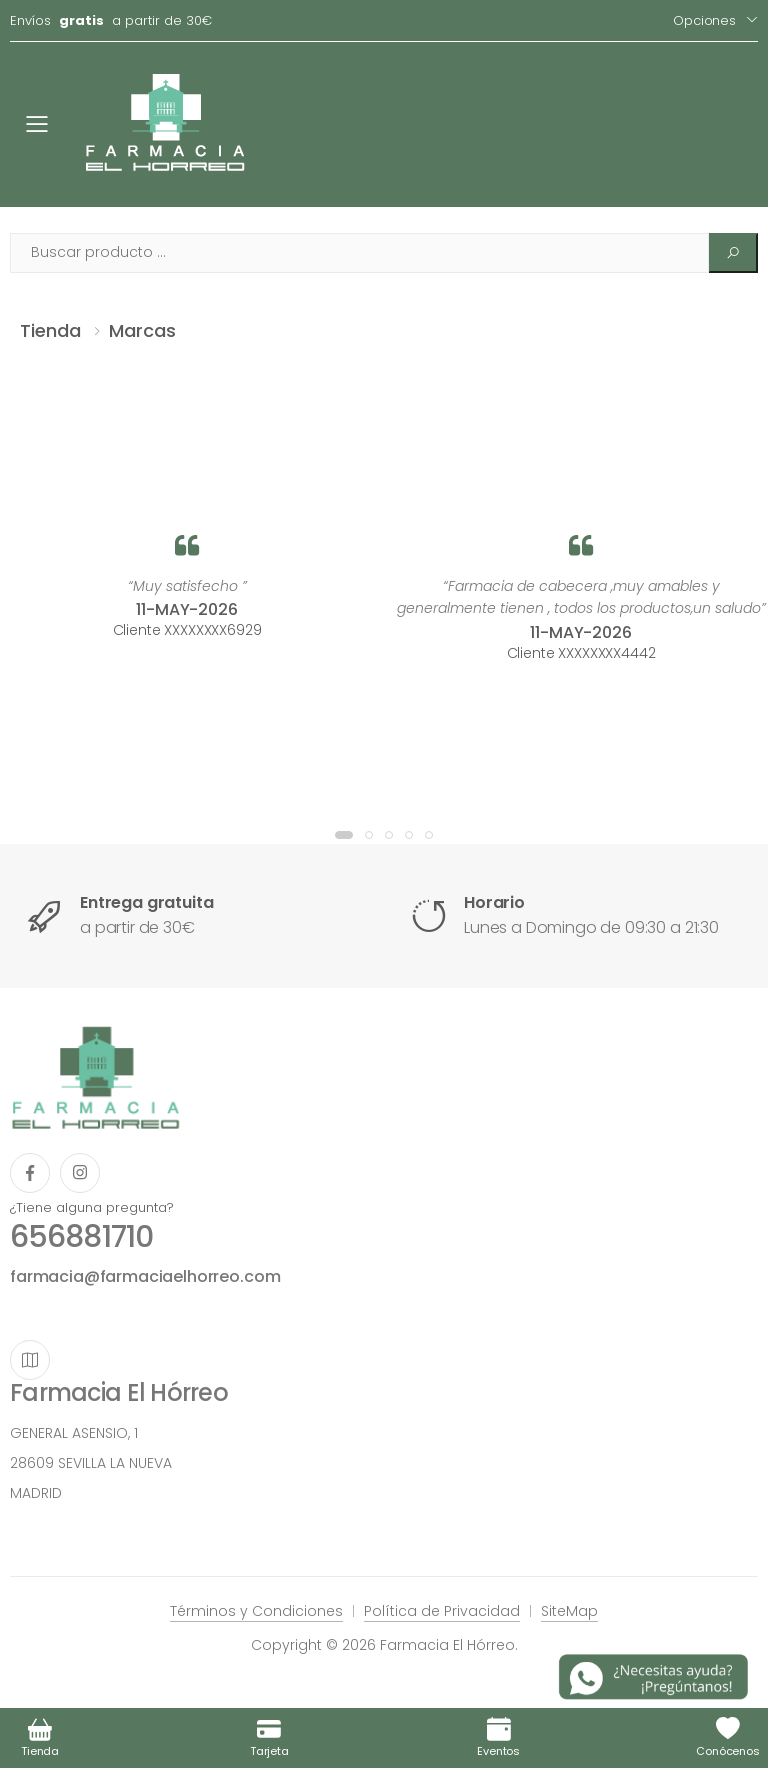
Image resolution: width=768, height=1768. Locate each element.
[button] (344, 835)
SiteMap (569, 1611)
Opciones (704, 20)
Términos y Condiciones (256, 1611)
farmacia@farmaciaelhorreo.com (145, 1276)
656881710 (81, 1237)
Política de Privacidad (442, 1611)
